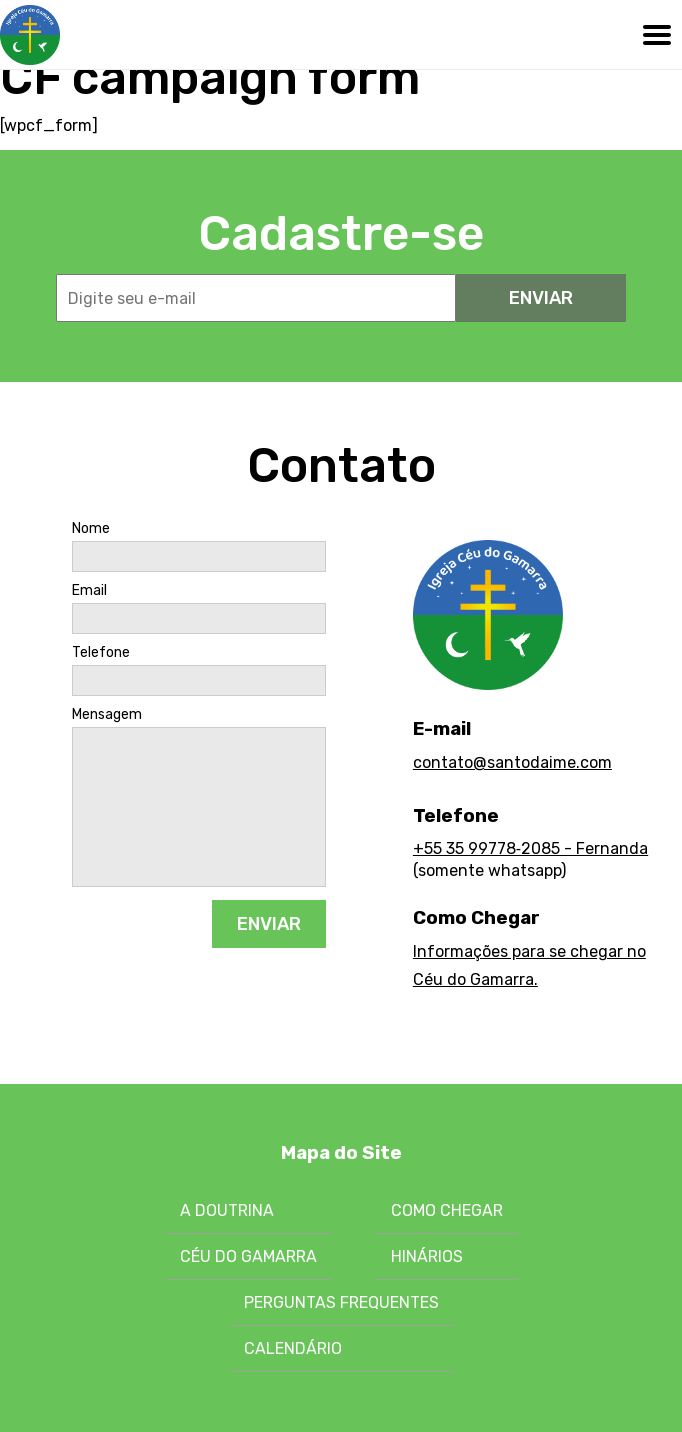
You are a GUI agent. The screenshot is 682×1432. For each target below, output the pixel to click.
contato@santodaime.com (512, 762)
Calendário (293, 1348)
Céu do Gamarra (248, 1256)
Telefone (101, 653)
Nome (91, 529)
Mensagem (107, 715)
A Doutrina (227, 1210)
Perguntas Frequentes (341, 1302)
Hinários (427, 1256)
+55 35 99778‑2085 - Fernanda (530, 848)
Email (89, 591)
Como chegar (447, 1210)
